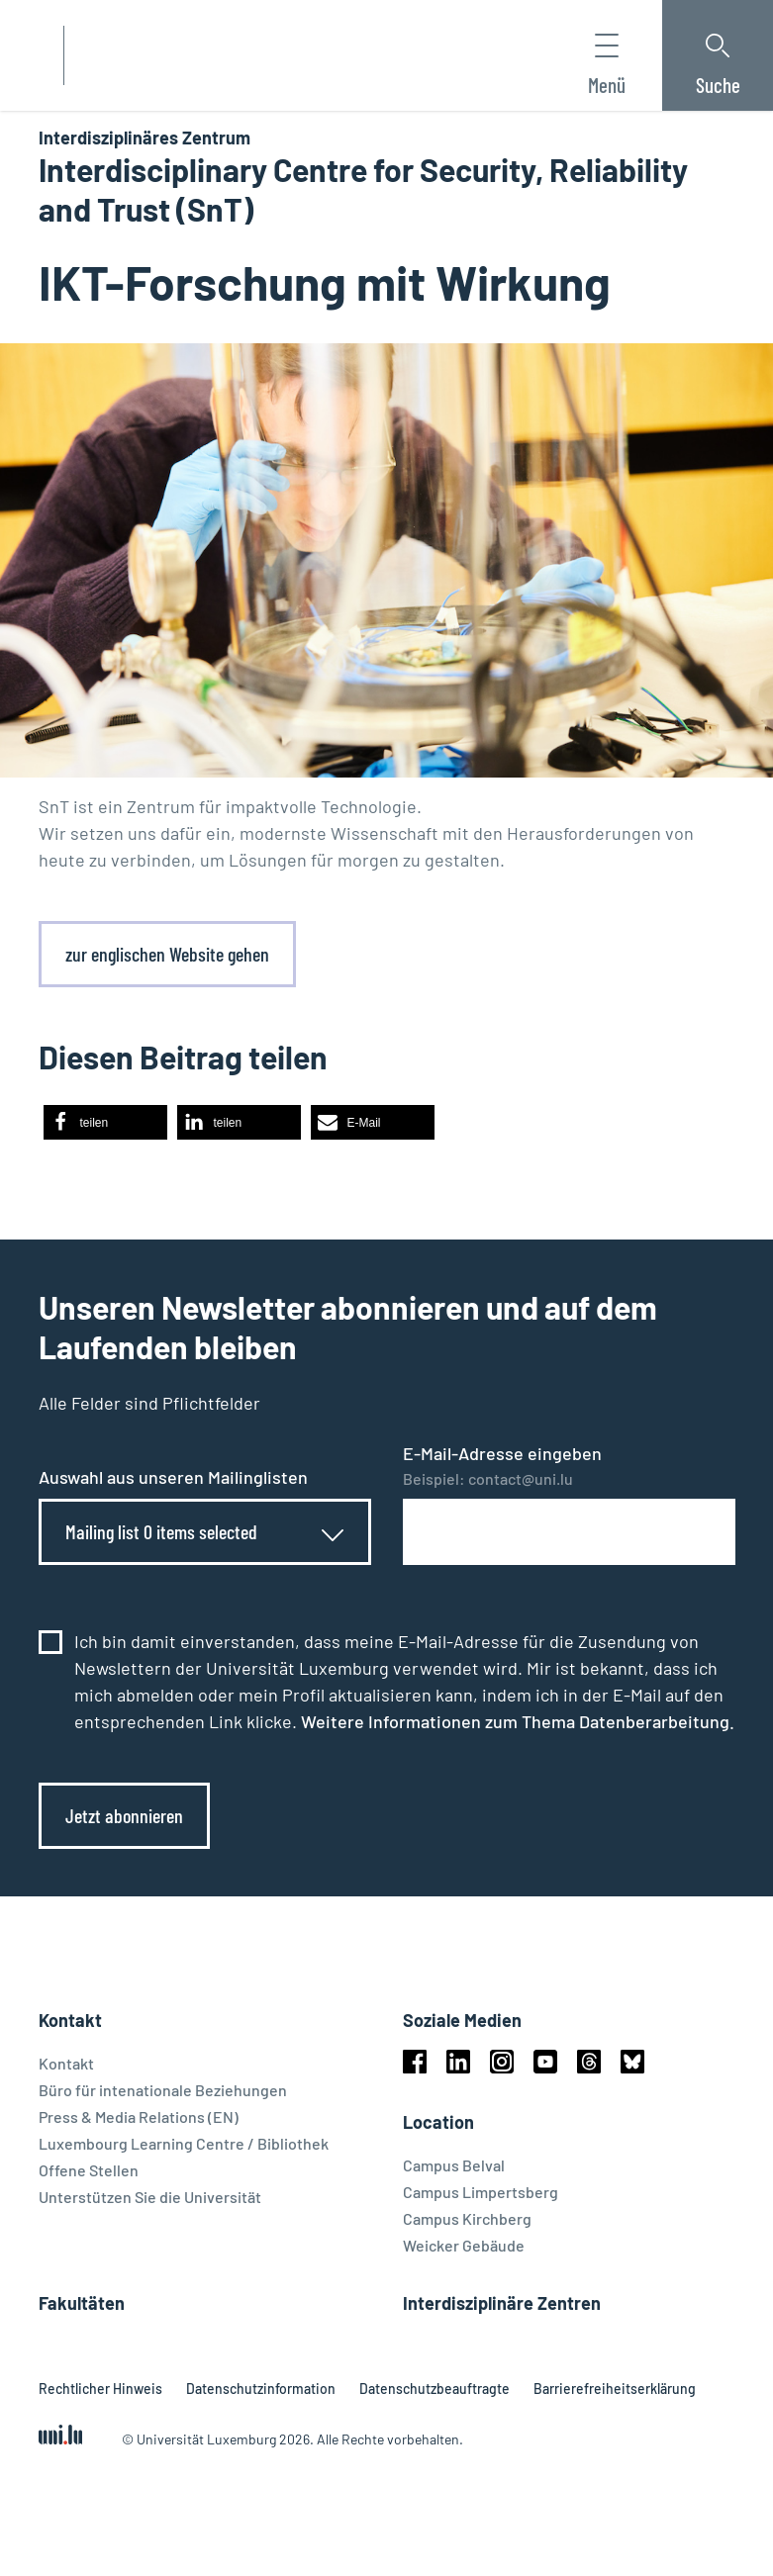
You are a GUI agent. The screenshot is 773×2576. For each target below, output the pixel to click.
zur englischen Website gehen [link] (167, 954)
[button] (105, 1122)
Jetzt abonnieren (124, 1815)
